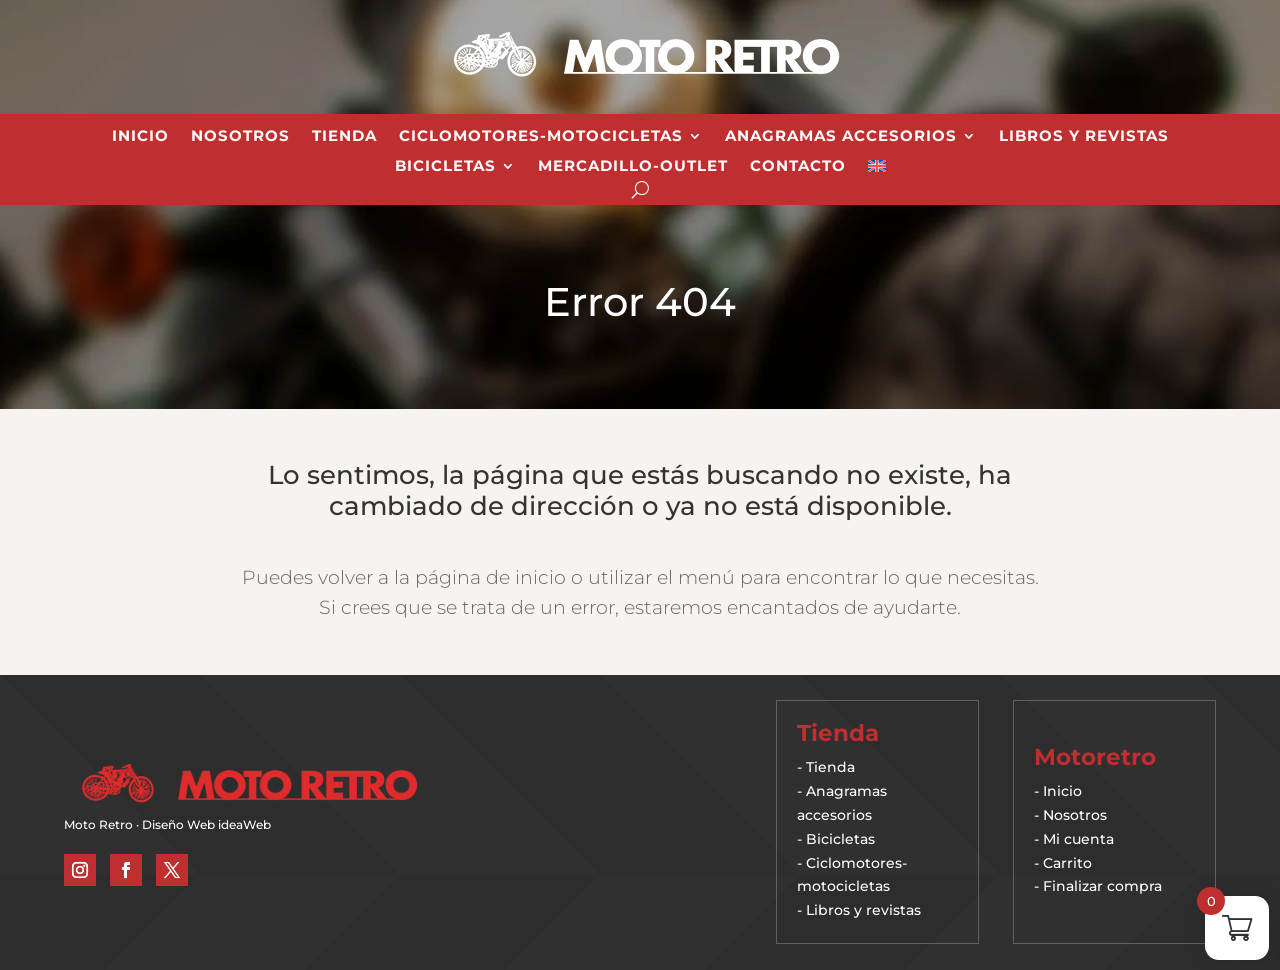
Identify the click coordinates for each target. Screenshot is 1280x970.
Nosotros (240, 137)
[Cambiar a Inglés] (877, 170)
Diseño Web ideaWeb (206, 824)
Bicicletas (445, 167)
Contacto (798, 167)
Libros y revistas (1084, 137)
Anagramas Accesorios (841, 137)
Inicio (140, 137)
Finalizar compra (1102, 886)
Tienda (344, 137)
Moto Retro (98, 824)
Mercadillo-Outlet (633, 167)
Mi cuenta (1078, 839)
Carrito (1067, 863)
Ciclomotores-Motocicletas (541, 137)
